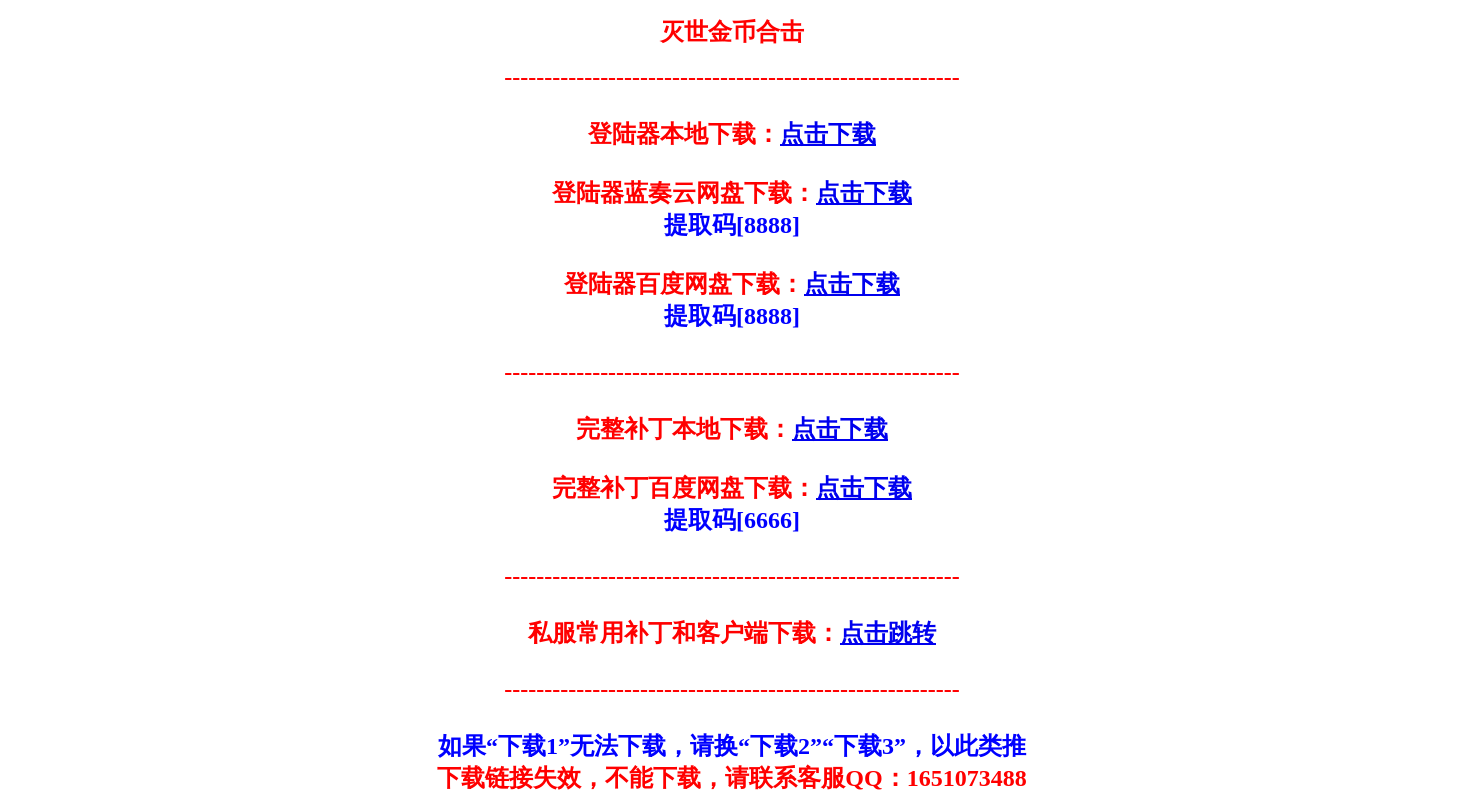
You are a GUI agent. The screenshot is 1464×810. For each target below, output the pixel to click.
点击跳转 (888, 633)
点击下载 (828, 134)
